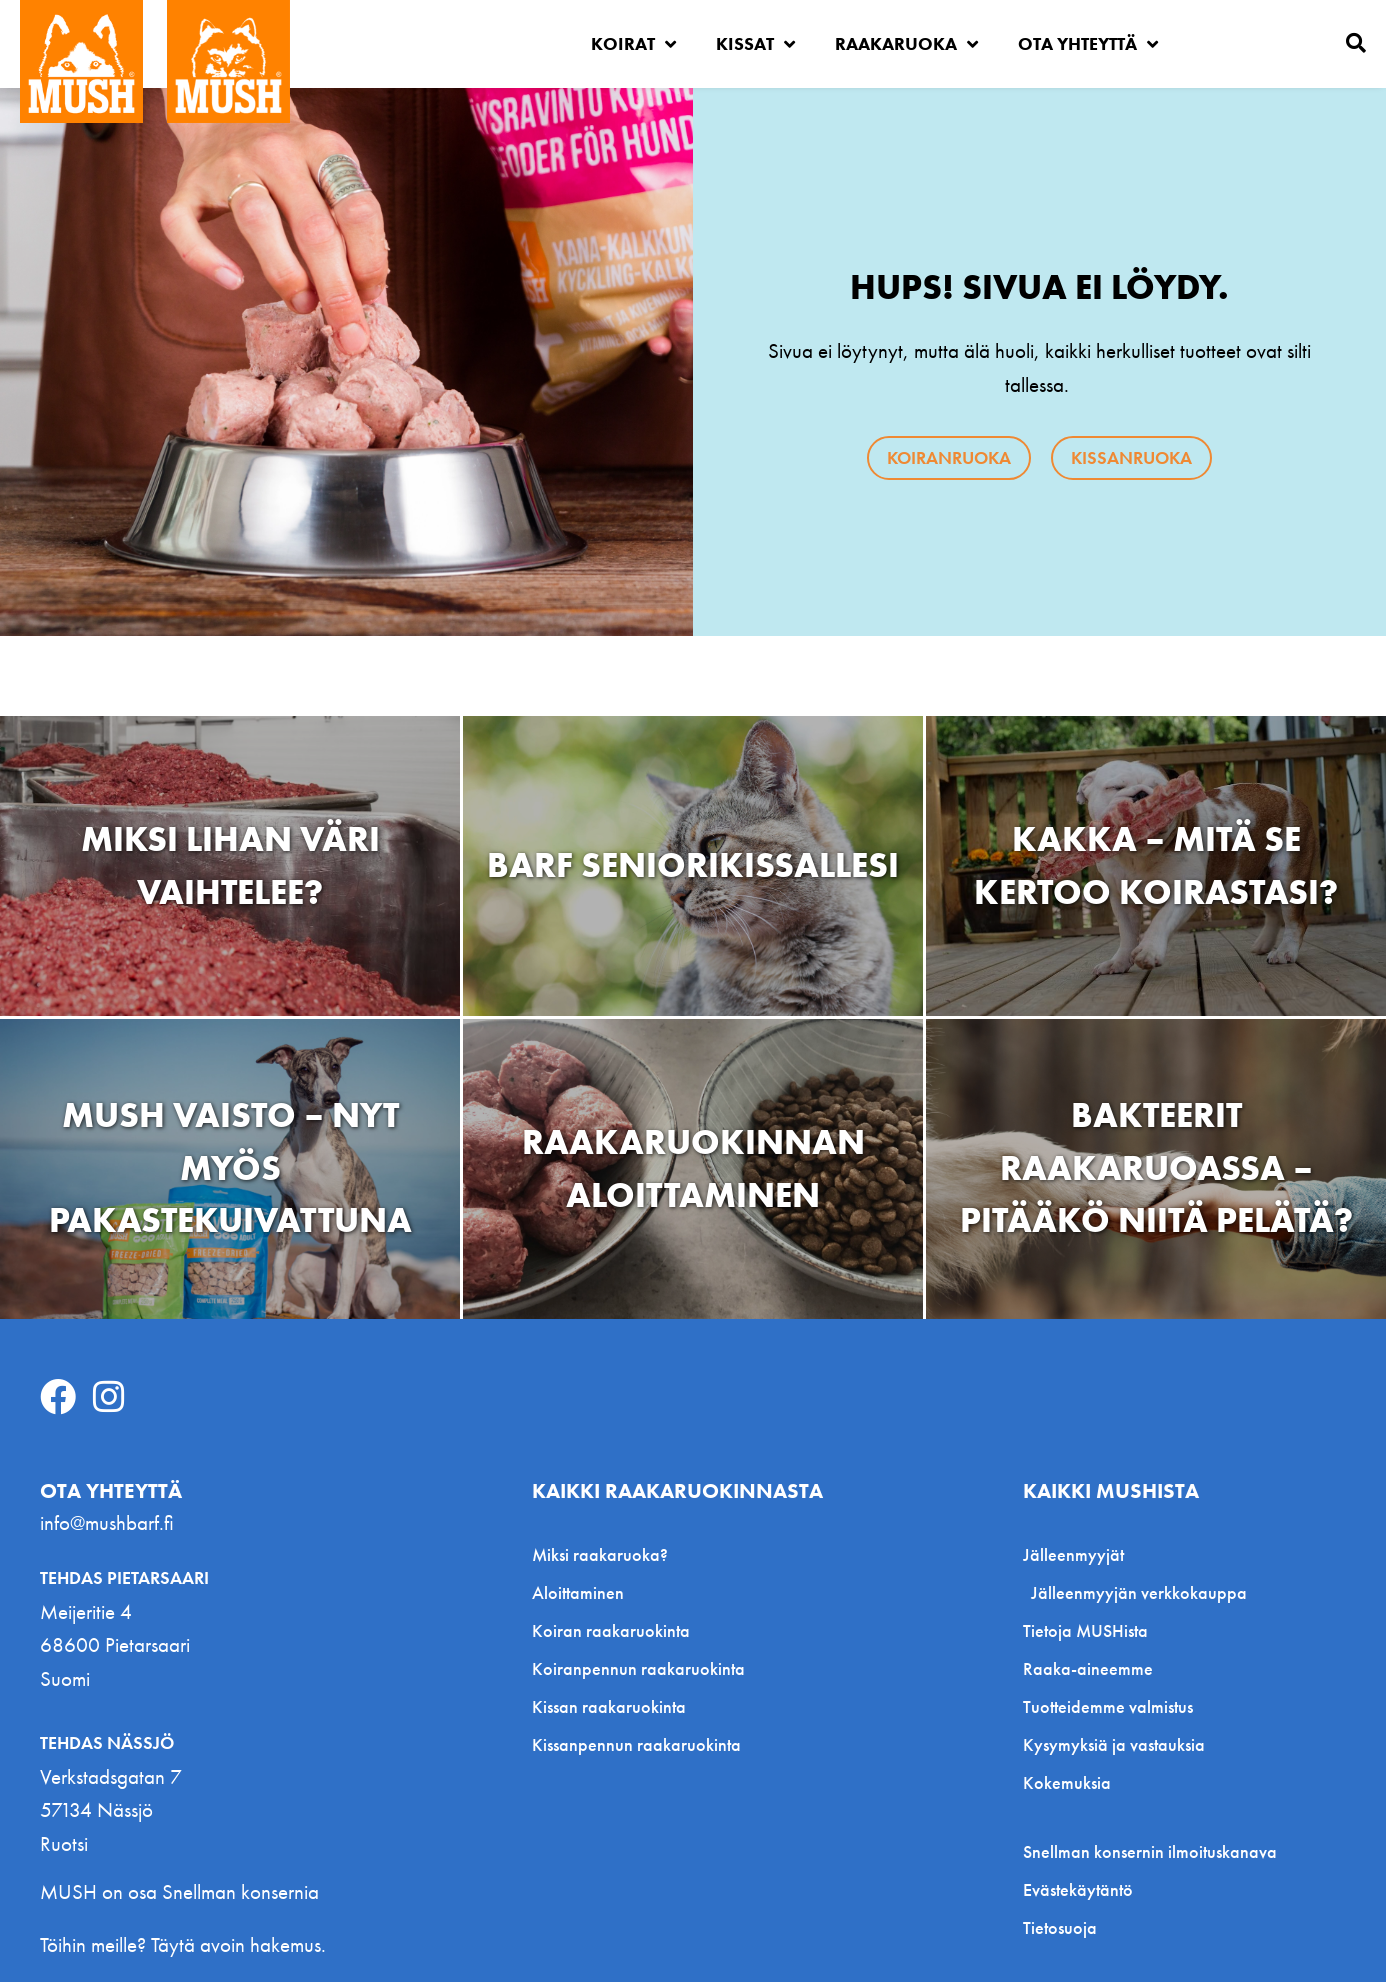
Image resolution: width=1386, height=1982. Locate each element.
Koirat (633, 44)
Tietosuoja (1060, 1928)
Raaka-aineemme (1088, 1668)
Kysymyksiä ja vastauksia (1114, 1744)
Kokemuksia (1067, 1782)
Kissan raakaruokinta (609, 1706)
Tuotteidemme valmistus (1108, 1706)
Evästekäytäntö (1078, 1890)
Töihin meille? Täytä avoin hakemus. (183, 1944)
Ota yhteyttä (1088, 44)
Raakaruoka (906, 44)
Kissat (755, 44)
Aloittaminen (578, 1592)
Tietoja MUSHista (1085, 1630)
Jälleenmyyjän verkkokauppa (1139, 1592)
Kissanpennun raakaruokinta (636, 1744)
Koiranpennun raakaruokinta (638, 1668)
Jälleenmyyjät (1078, 1554)
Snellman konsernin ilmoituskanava (1150, 1852)
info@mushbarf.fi (107, 1522)
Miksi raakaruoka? (600, 1554)
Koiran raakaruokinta (611, 1630)
